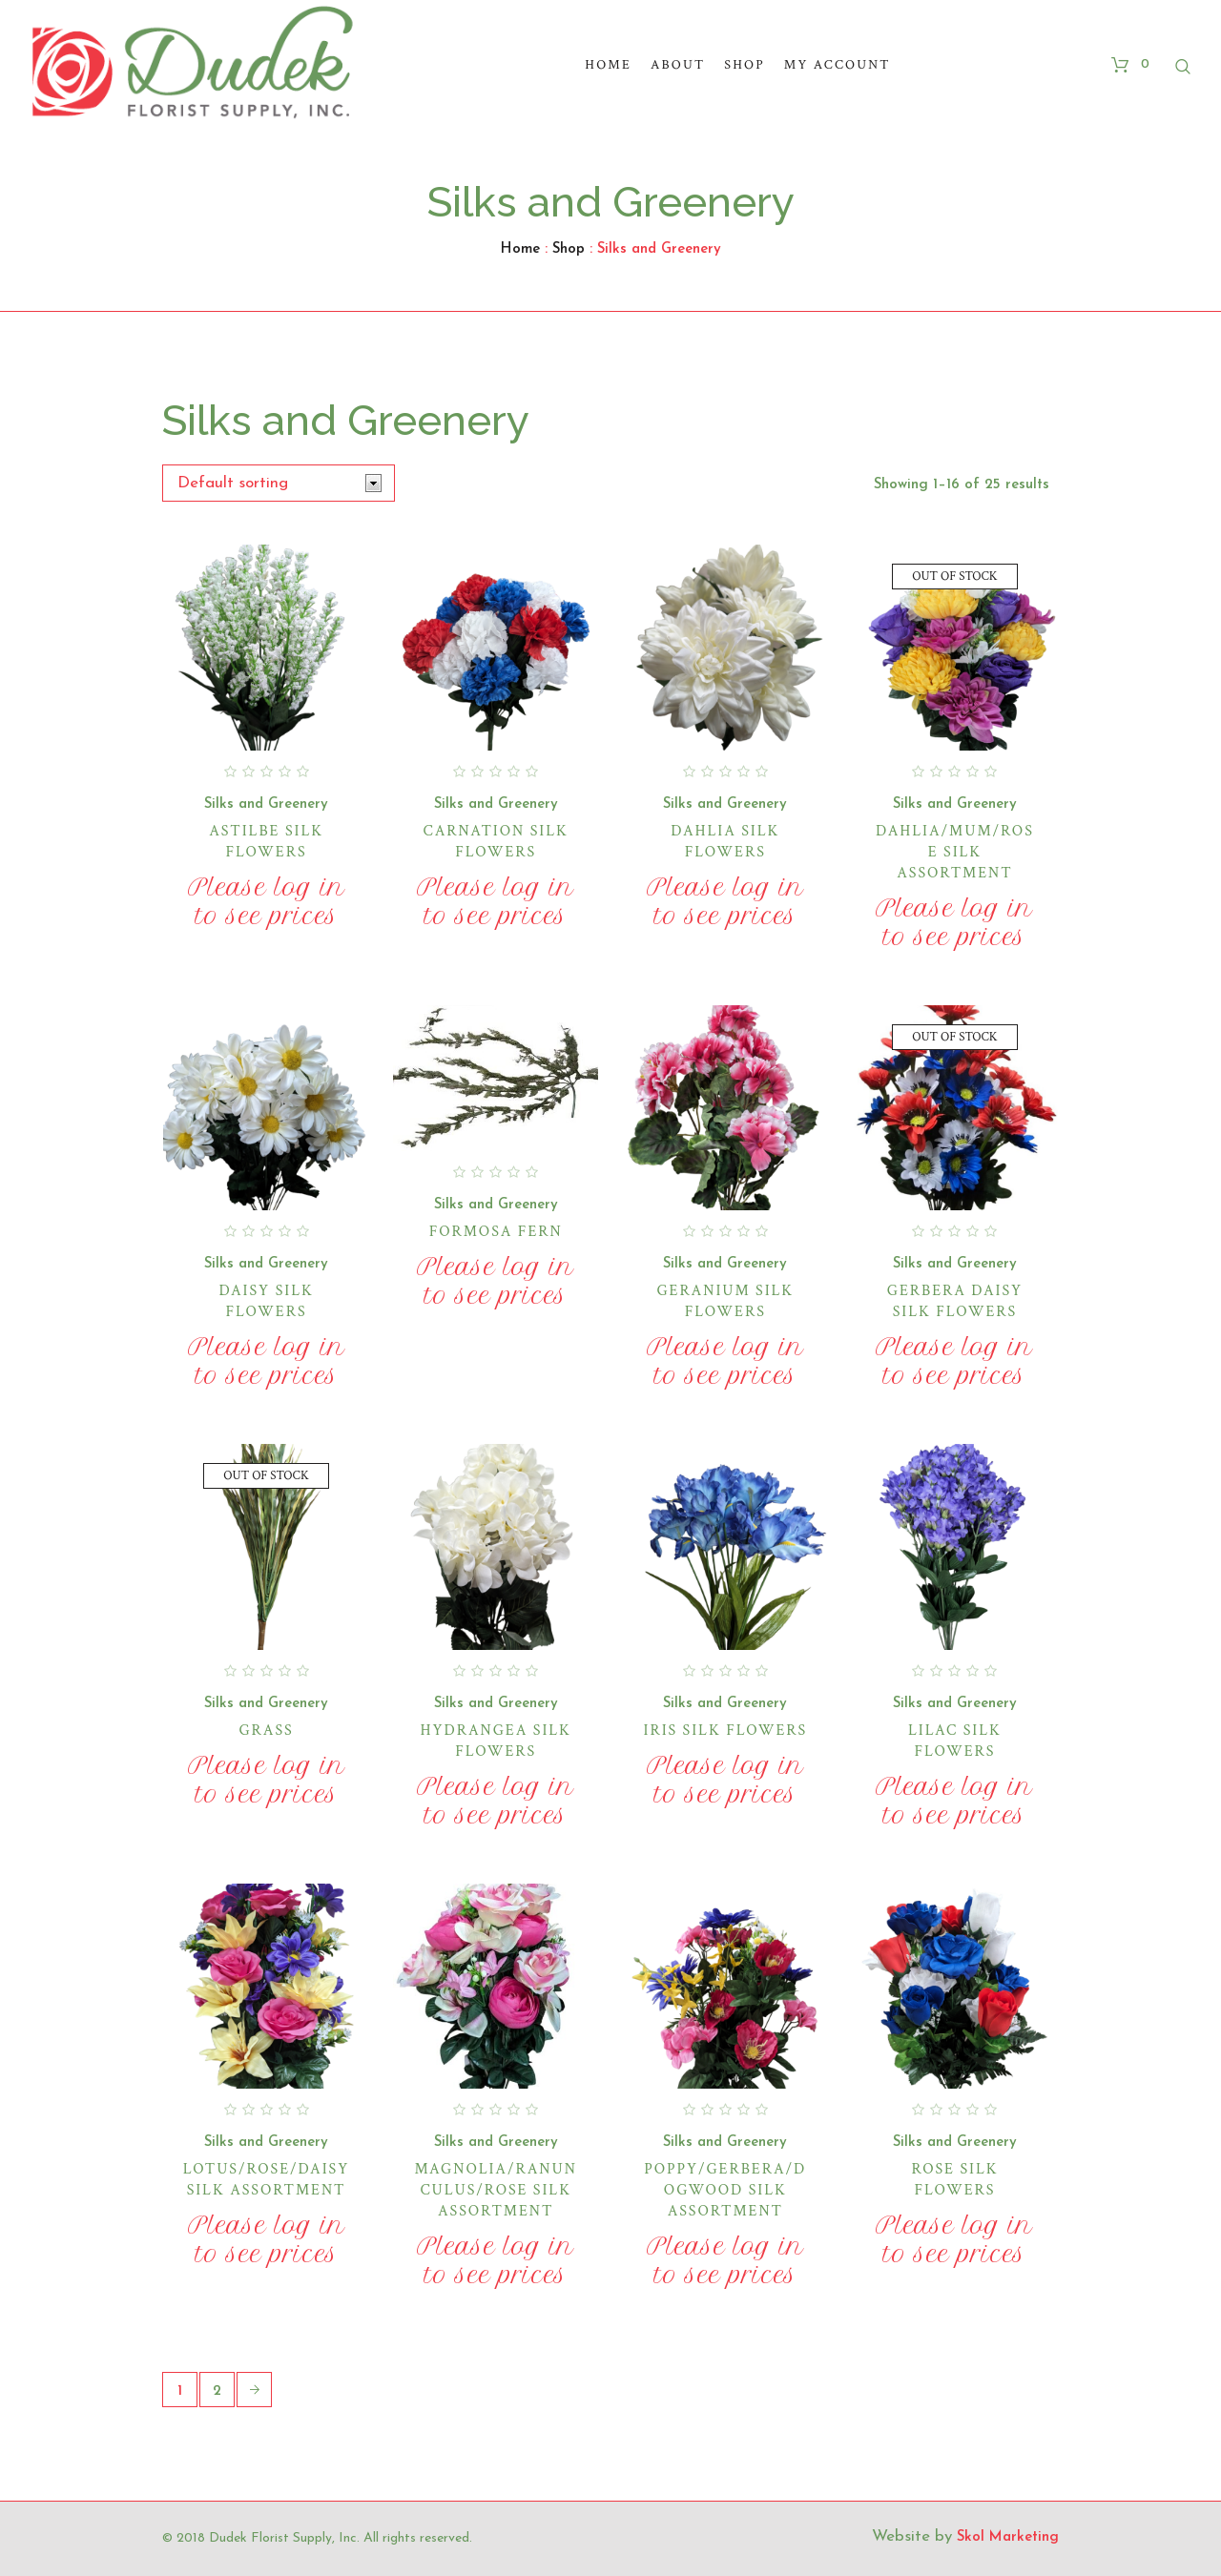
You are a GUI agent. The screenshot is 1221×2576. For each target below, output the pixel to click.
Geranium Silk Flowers (725, 1301)
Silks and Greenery (266, 804)
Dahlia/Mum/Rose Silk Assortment (955, 852)
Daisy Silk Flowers (265, 1301)
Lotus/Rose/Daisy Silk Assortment (266, 2179)
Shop (568, 249)
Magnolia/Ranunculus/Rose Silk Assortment (495, 2190)
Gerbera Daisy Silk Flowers (955, 1301)
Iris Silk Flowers (726, 1731)
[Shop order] (278, 483)
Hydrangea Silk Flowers (496, 1741)
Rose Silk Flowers (954, 2179)
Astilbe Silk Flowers (266, 841)
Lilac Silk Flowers (955, 1741)
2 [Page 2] (217, 2391)
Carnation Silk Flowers (496, 841)
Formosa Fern (496, 1232)
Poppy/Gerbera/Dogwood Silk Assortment (725, 2190)
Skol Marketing (1008, 2537)
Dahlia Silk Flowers (725, 841)
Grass (265, 1731)
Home (520, 249)
